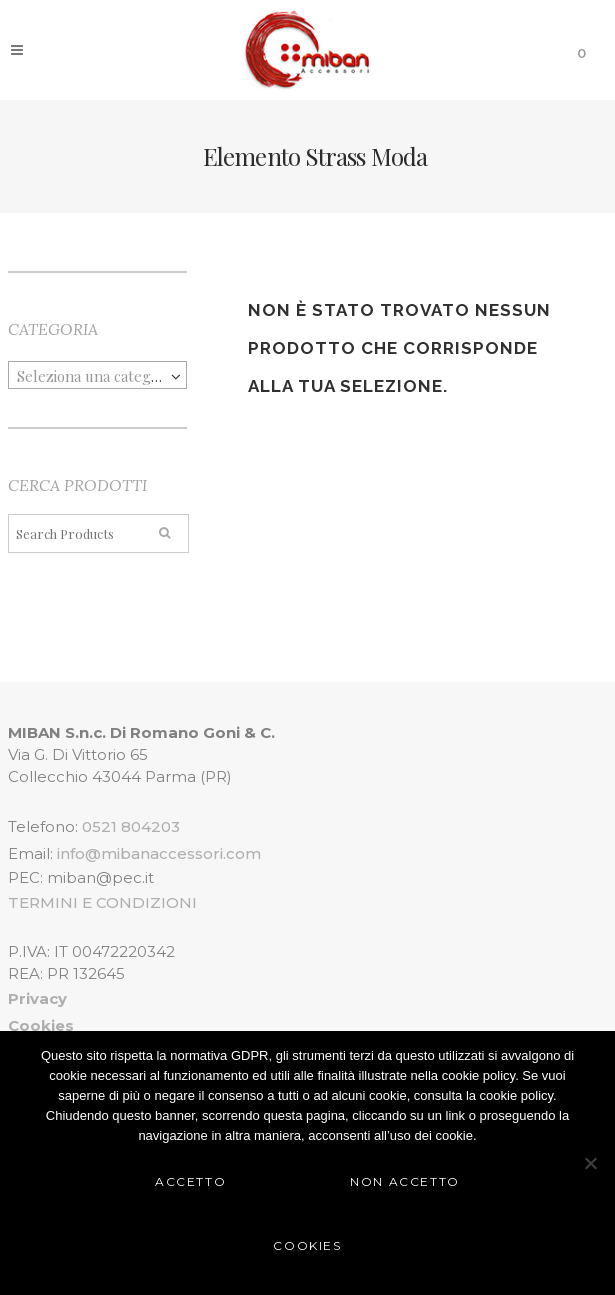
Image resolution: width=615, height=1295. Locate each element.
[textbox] (98, 376)
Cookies (307, 1245)
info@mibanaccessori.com (159, 853)
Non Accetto (405, 1181)
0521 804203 (131, 826)
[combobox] (98, 375)
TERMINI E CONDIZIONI (102, 902)
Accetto (190, 1181)
